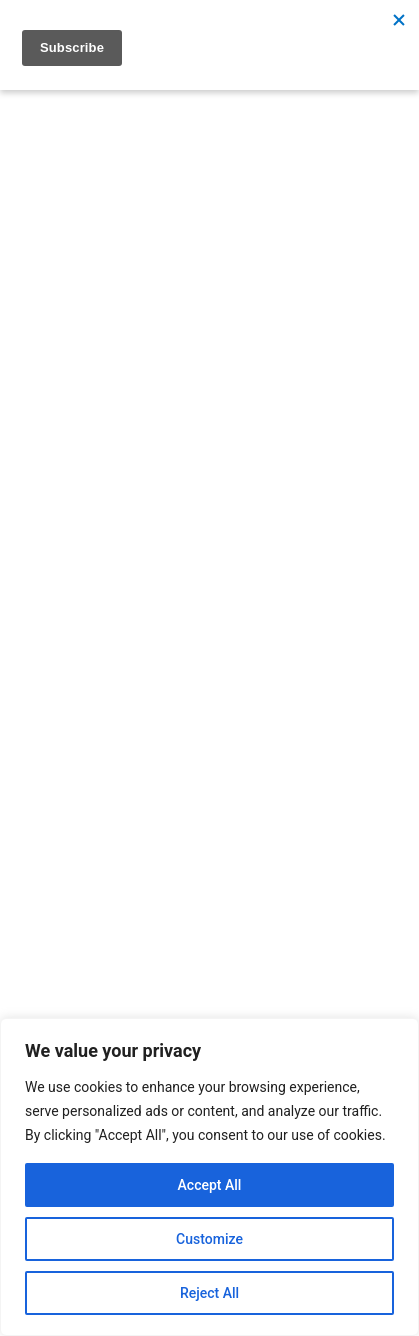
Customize (209, 1239)
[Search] (321, 390)
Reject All (209, 1293)
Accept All (210, 1185)
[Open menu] (41, 329)
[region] (209, 1177)
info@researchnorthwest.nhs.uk (187, 954)
